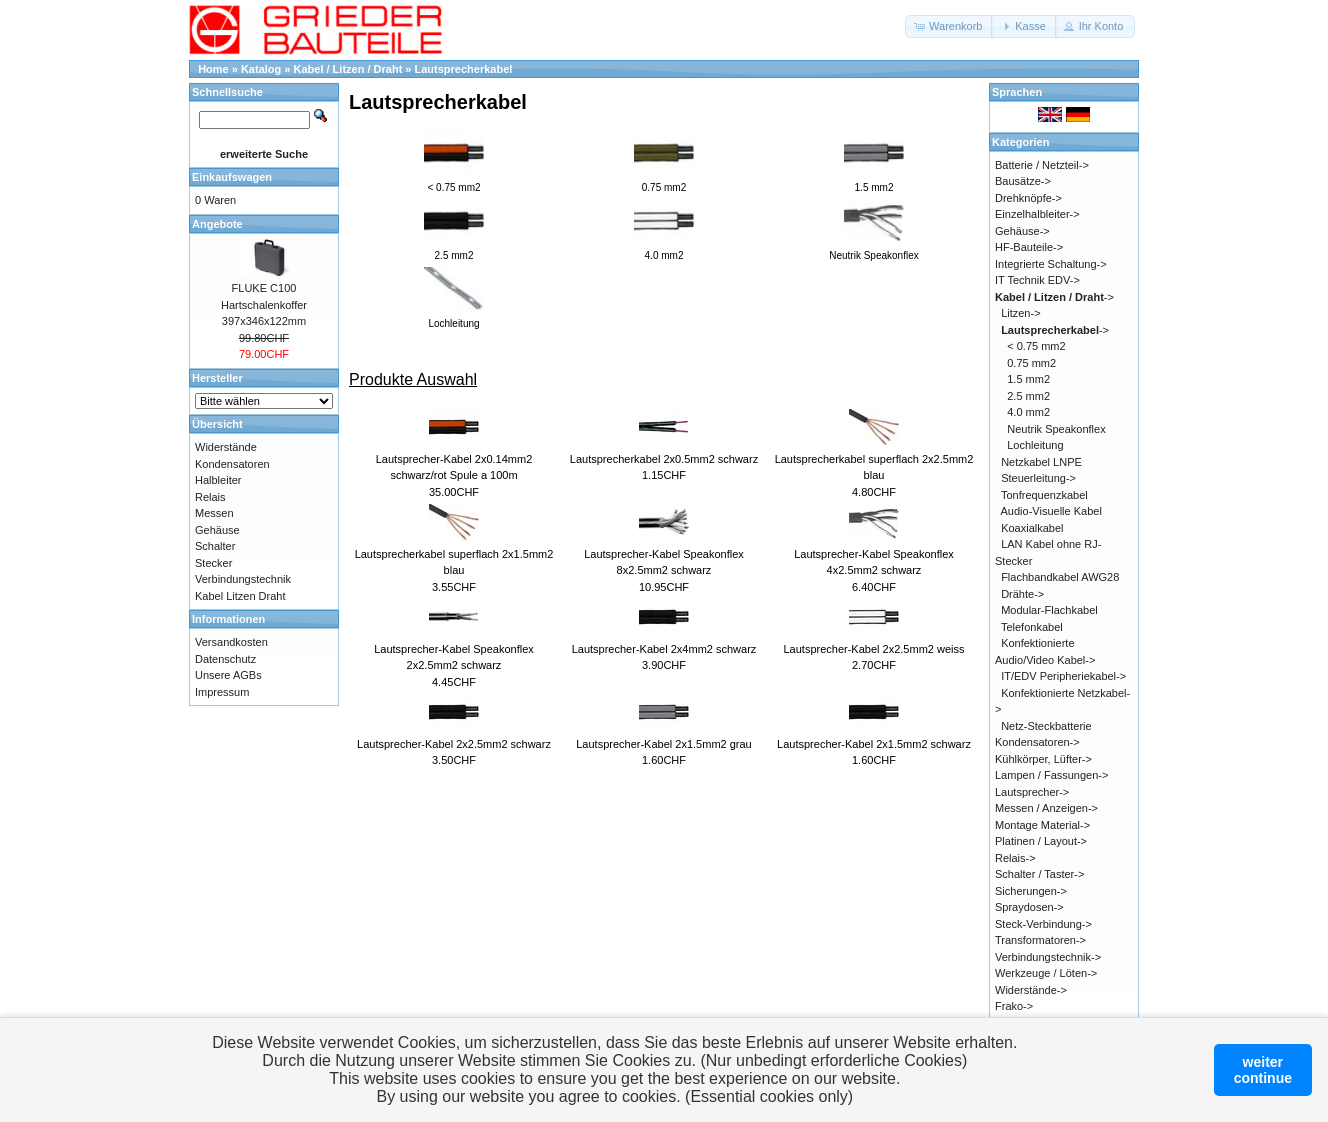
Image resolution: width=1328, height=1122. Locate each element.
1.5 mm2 (1028, 379)
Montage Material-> (1042, 825)
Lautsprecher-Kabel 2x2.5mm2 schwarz (454, 744)
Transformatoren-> (1040, 940)
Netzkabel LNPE (1041, 462)
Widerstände (226, 447)
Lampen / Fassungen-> (1051, 775)
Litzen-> (1020, 313)
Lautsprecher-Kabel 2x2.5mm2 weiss (874, 649)
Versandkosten (231, 642)
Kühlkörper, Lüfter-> (1043, 759)
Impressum (222, 692)
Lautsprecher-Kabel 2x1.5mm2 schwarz (874, 744)
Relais (210, 497)
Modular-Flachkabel (1049, 610)
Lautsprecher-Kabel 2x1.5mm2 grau (663, 744)
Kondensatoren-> (1037, 742)
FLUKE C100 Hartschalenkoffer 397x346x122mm (264, 304)
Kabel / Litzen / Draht (348, 69)
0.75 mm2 (1031, 363)
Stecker (213, 563)
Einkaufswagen (232, 177)
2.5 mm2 (1028, 396)
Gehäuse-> (1022, 231)
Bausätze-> (1023, 181)
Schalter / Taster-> (1039, 874)
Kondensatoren (232, 464)
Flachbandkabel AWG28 (1060, 577)
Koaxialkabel (1032, 528)
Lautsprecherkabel (464, 69)
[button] (949, 26)
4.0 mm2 (1028, 412)
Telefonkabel (1032, 627)
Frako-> (1014, 1006)
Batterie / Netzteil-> (1042, 165)
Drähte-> (1022, 594)
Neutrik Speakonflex (1056, 429)
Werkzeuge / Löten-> (1046, 973)
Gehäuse (217, 530)
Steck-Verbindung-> (1043, 924)
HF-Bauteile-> (1029, 247)
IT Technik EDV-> (1037, 280)
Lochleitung (1035, 445)
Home (213, 69)
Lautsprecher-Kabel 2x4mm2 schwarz (664, 649)
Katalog (261, 69)
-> (1054, 297)
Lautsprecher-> (1032, 792)
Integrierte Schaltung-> (1051, 264)
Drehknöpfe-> (1028, 198)
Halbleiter (218, 480)
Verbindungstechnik (243, 579)
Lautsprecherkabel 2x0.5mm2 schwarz (664, 459)
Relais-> (1015, 858)
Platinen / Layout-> (1041, 841)
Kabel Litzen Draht (240, 596)
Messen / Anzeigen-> (1046, 808)
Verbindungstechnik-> (1048, 957)
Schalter (215, 546)
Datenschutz (225, 659)
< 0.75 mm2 (1036, 346)
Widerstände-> (1031, 990)
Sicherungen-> (1031, 891)
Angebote (217, 224)
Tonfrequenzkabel (1044, 495)
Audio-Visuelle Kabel (1051, 511)
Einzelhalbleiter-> (1037, 214)
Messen (214, 513)
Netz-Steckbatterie (1046, 726)
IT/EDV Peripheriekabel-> (1063, 676)
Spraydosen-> (1029, 907)
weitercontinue (1263, 1070)
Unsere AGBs (228, 675)
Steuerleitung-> (1038, 478)
